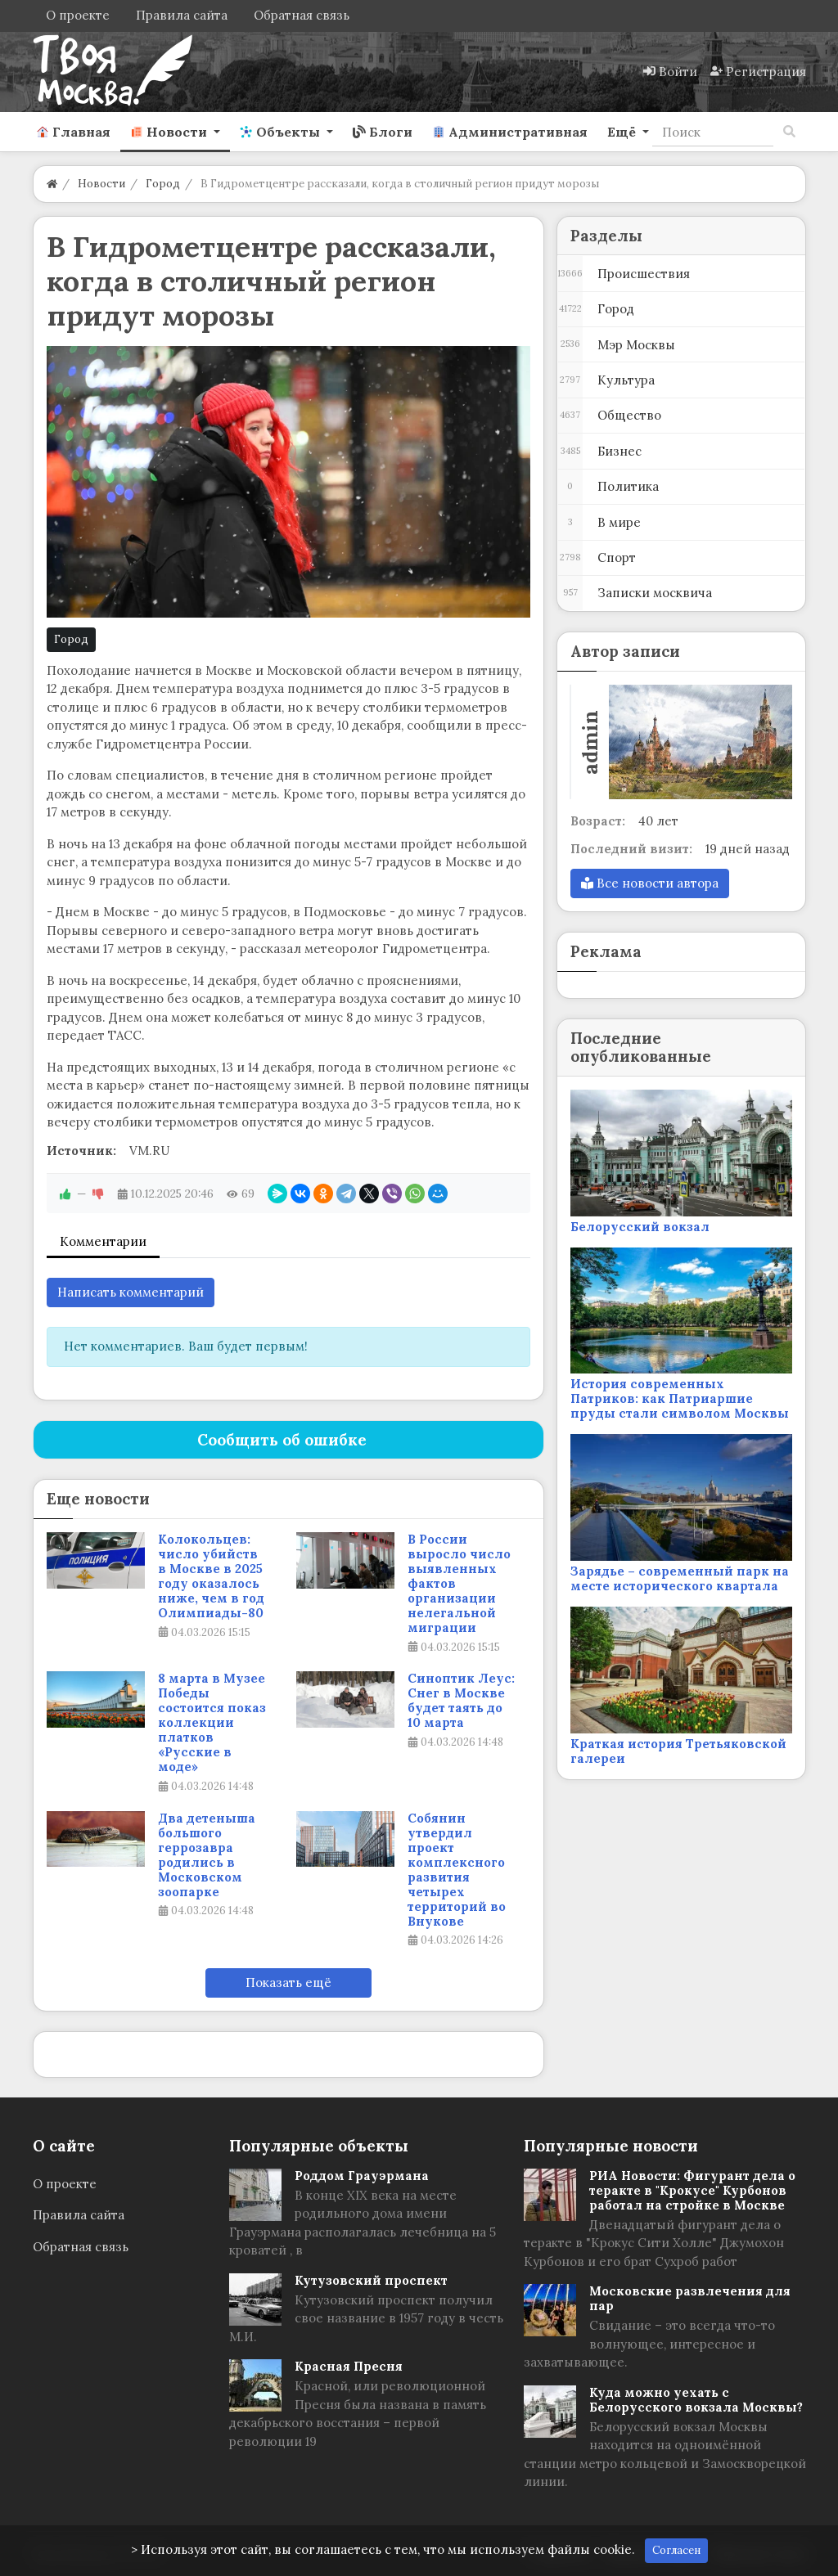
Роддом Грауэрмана (362, 2175)
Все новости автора (650, 883)
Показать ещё (288, 1982)
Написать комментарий (130, 1292)
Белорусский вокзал (640, 1226)
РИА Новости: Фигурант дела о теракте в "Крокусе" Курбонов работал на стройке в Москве (692, 2190)
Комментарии (103, 1241)
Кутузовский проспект (371, 2280)
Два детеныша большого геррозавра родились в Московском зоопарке (206, 1855)
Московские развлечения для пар (690, 2298)
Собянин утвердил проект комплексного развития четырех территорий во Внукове (457, 1870)
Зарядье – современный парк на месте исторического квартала (679, 1578)
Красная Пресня (349, 2366)
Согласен (676, 2550)
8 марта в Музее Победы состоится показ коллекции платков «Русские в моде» (212, 1722)
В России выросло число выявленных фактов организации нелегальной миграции (459, 1583)
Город (71, 639)
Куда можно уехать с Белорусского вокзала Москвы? (696, 2400)
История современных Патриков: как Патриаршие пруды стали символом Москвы (679, 1398)
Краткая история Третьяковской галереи (678, 1751)
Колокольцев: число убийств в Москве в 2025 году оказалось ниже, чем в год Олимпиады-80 (211, 1576)
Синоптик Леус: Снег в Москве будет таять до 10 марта (461, 1700)
